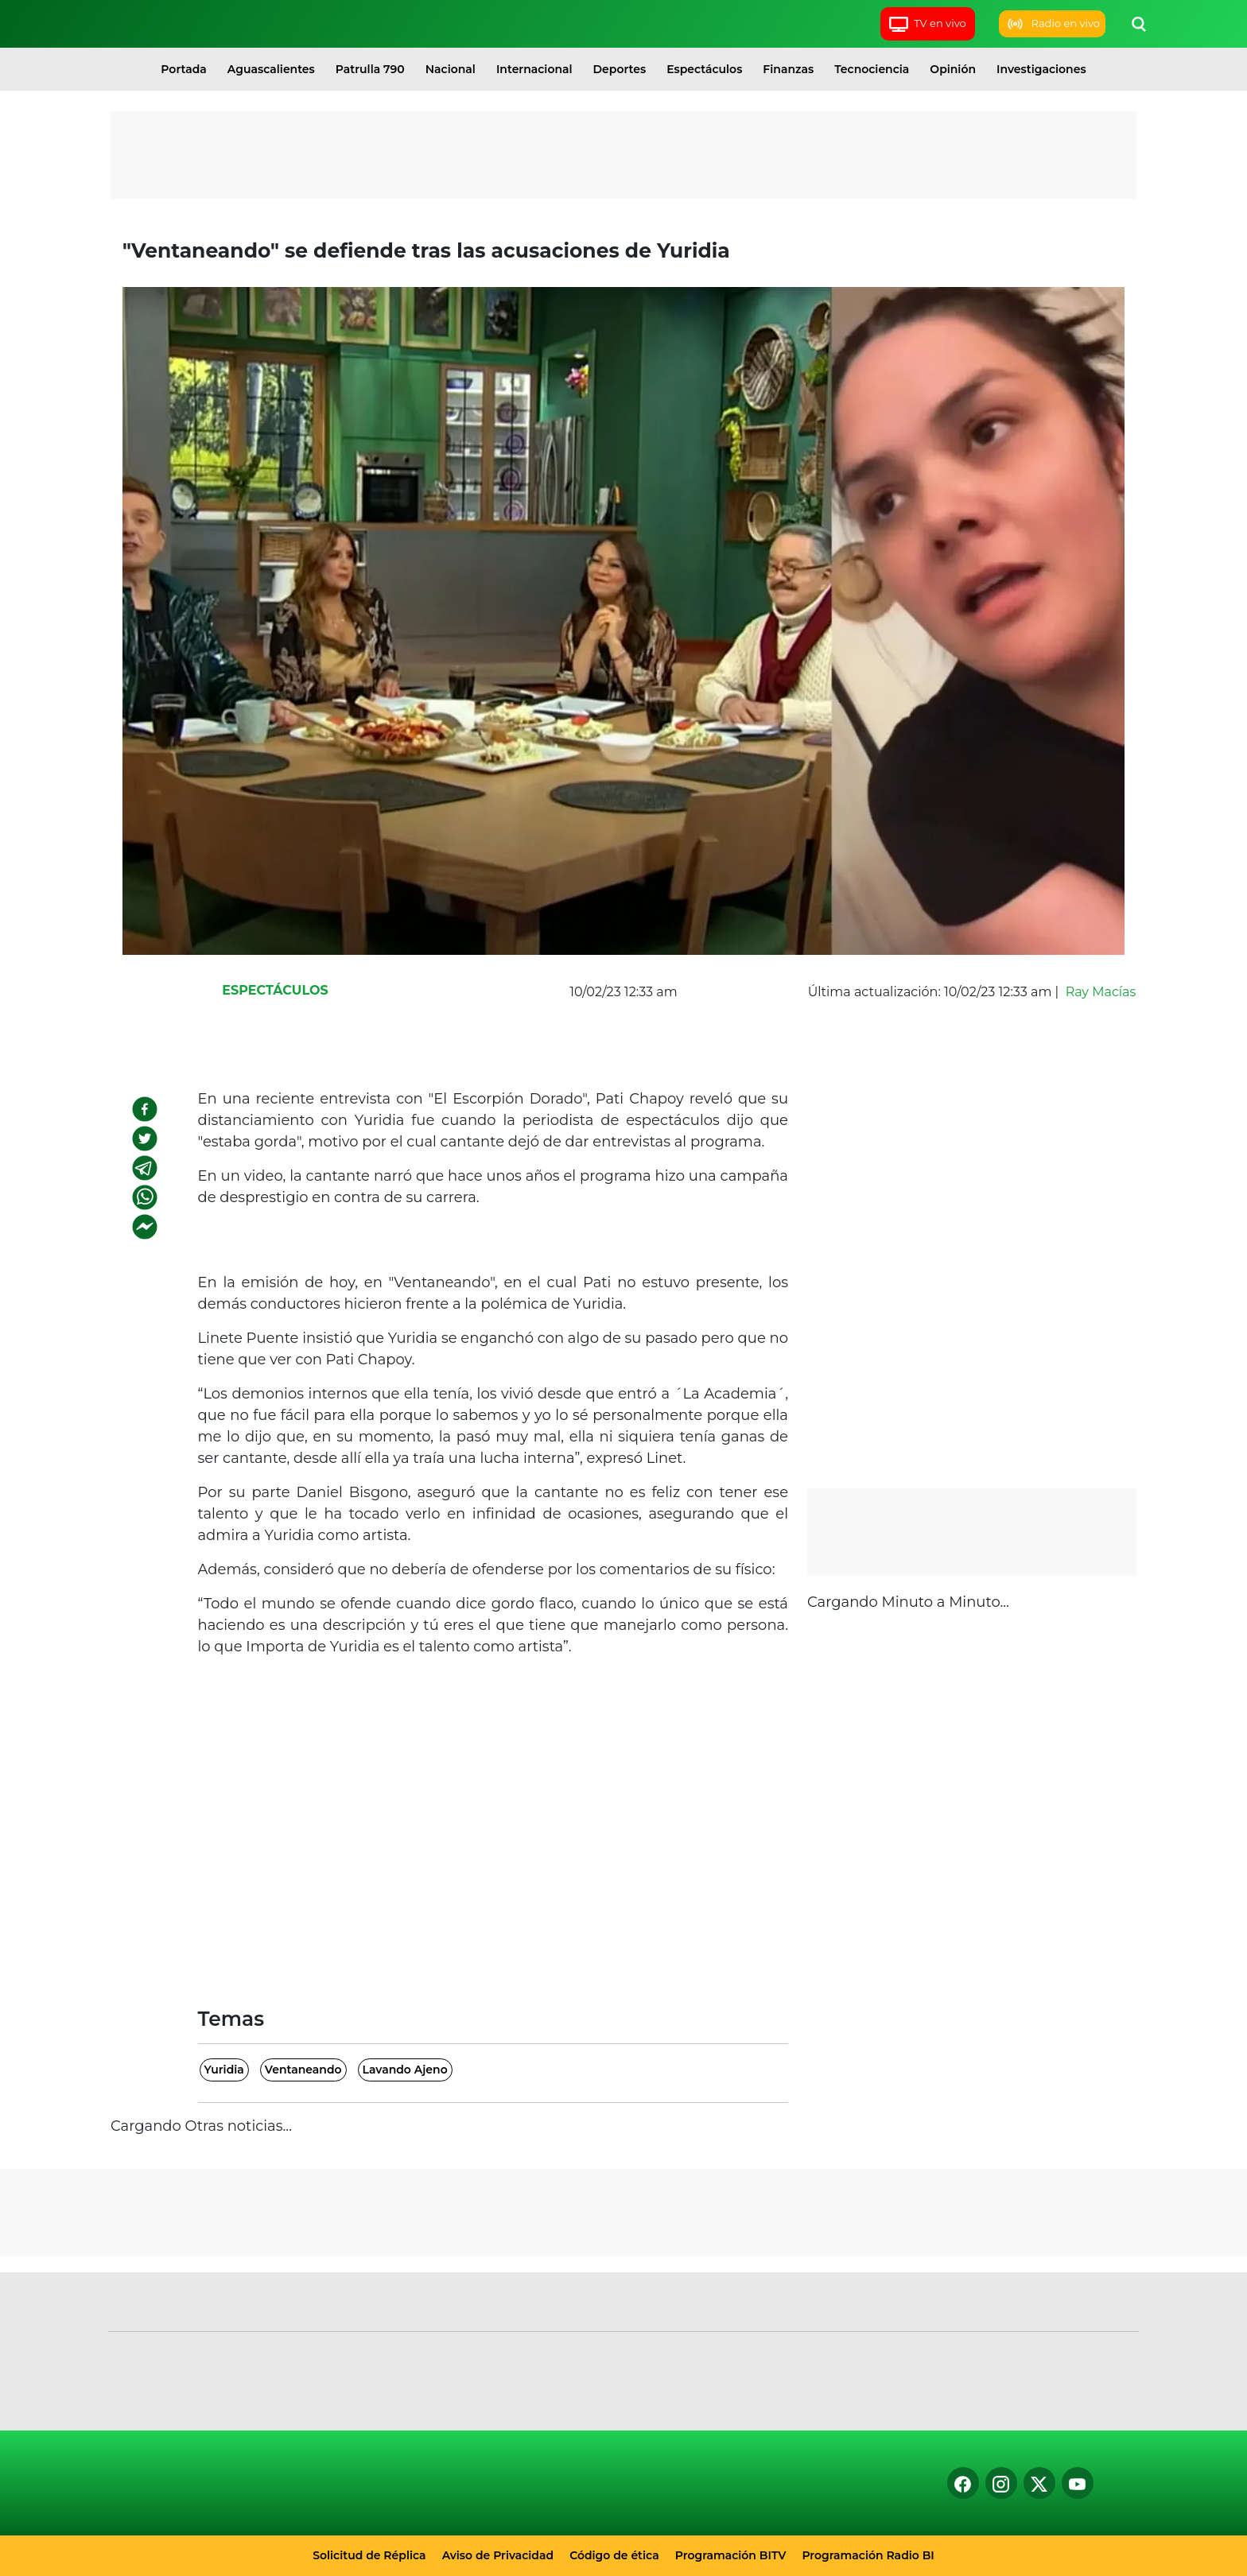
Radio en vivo (1052, 24)
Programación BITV (731, 2555)
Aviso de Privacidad (498, 2555)
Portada (183, 69)
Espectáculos (704, 69)
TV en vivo (927, 24)
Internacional (534, 69)
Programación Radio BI (868, 2555)
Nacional (450, 69)
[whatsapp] (144, 1197)
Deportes (620, 69)
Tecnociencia (871, 69)
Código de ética (614, 2555)
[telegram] (144, 1168)
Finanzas (788, 69)
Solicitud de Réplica (369, 2555)
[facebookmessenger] (144, 1227)
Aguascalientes (271, 69)
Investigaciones (1041, 69)
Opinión (953, 69)
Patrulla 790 (370, 69)
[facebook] (144, 1109)
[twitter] (144, 1138)
